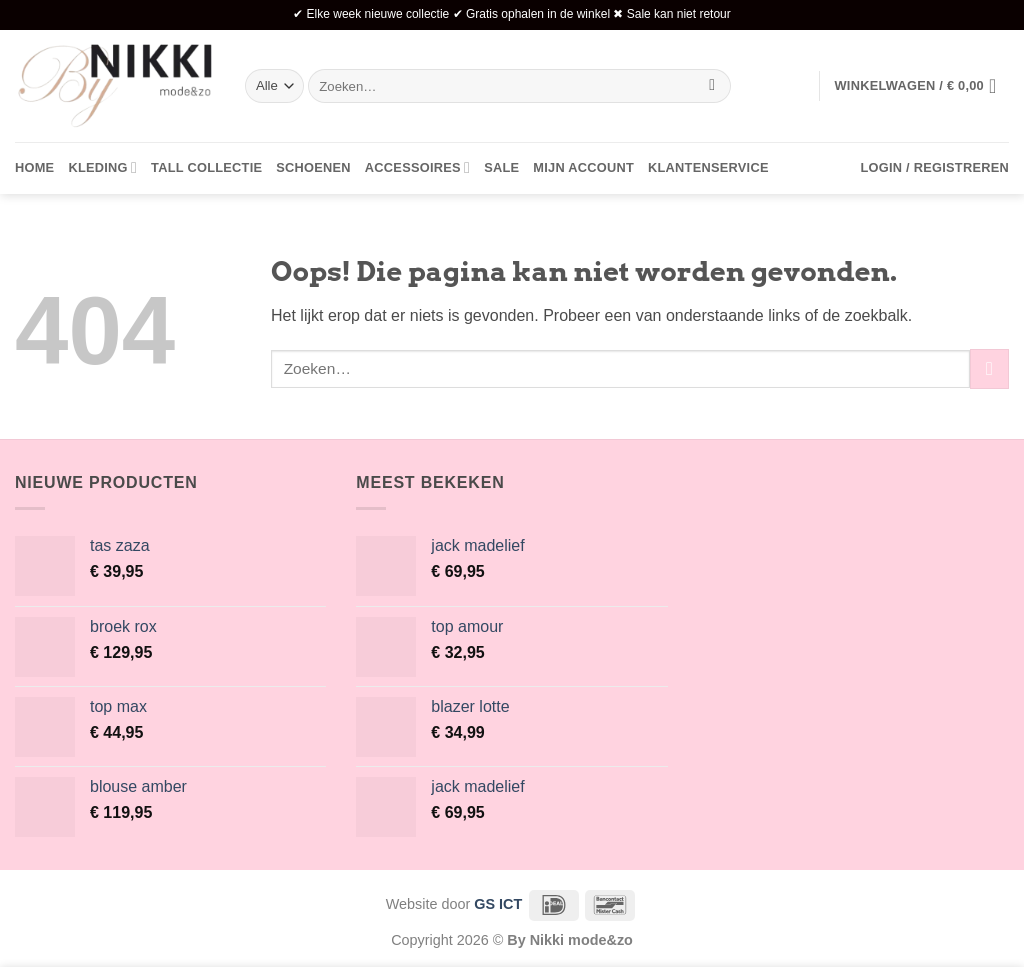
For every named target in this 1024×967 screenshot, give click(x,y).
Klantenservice (708, 167)
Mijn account (583, 167)
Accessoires (417, 167)
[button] (922, 86)
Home (34, 167)
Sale (501, 167)
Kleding (102, 167)
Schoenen (313, 167)
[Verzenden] (712, 86)
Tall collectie (206, 167)
